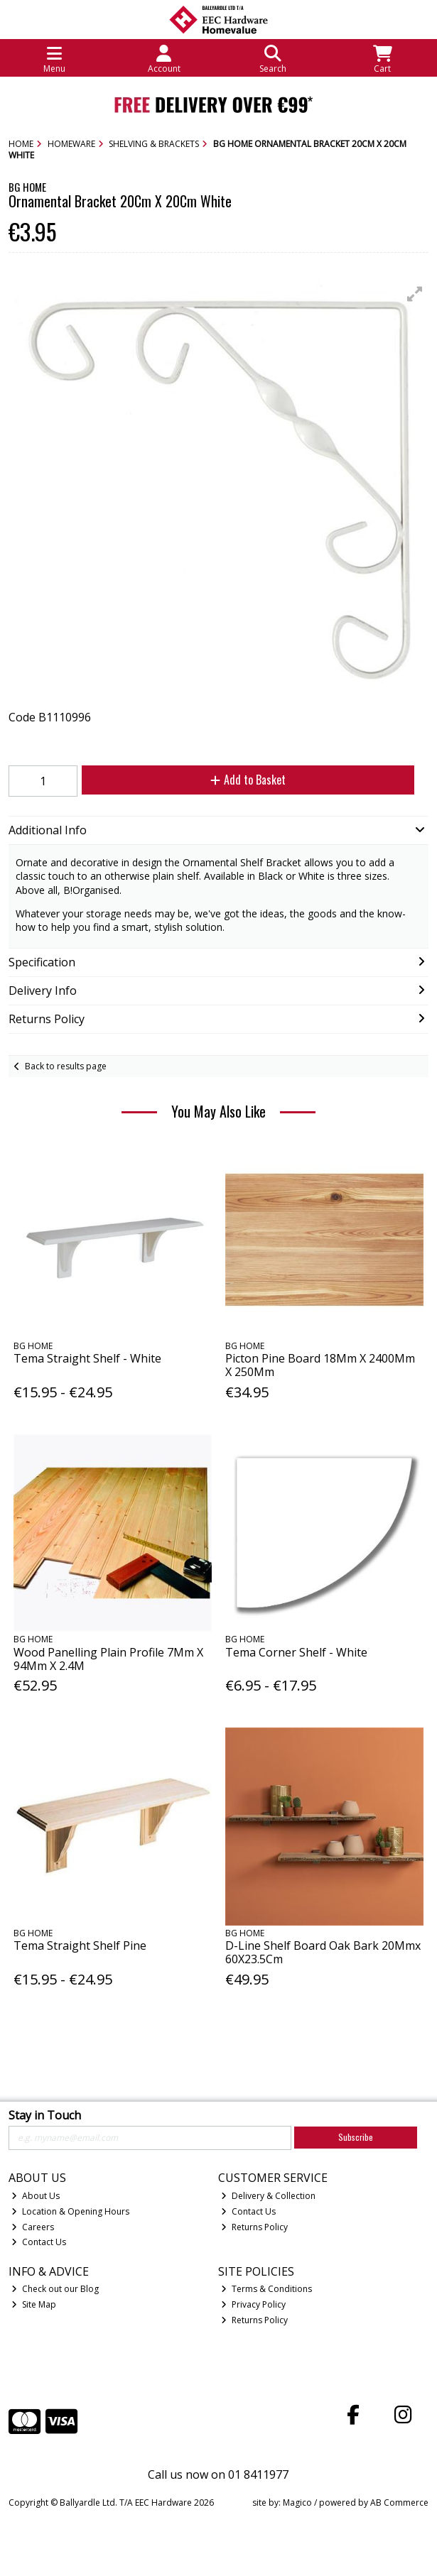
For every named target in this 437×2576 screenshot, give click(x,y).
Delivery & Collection (268, 2196)
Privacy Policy (253, 2304)
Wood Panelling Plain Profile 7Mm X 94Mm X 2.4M (108, 1659)
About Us (35, 2196)
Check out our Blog (55, 2289)
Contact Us (38, 2242)
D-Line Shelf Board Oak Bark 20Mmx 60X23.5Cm (323, 1952)
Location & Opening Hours (70, 2211)
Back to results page (66, 1066)
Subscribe (355, 2137)
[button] (415, 294)
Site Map (33, 2304)
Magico (297, 2502)
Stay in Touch (45, 2116)
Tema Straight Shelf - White (87, 1358)
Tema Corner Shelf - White (296, 1652)
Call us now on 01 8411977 (218, 2474)
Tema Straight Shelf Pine (80, 1945)
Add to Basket (248, 779)
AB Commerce (399, 2502)
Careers (32, 2227)
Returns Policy (254, 2227)
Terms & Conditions (266, 2289)
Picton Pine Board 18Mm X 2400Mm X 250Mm (320, 1365)
